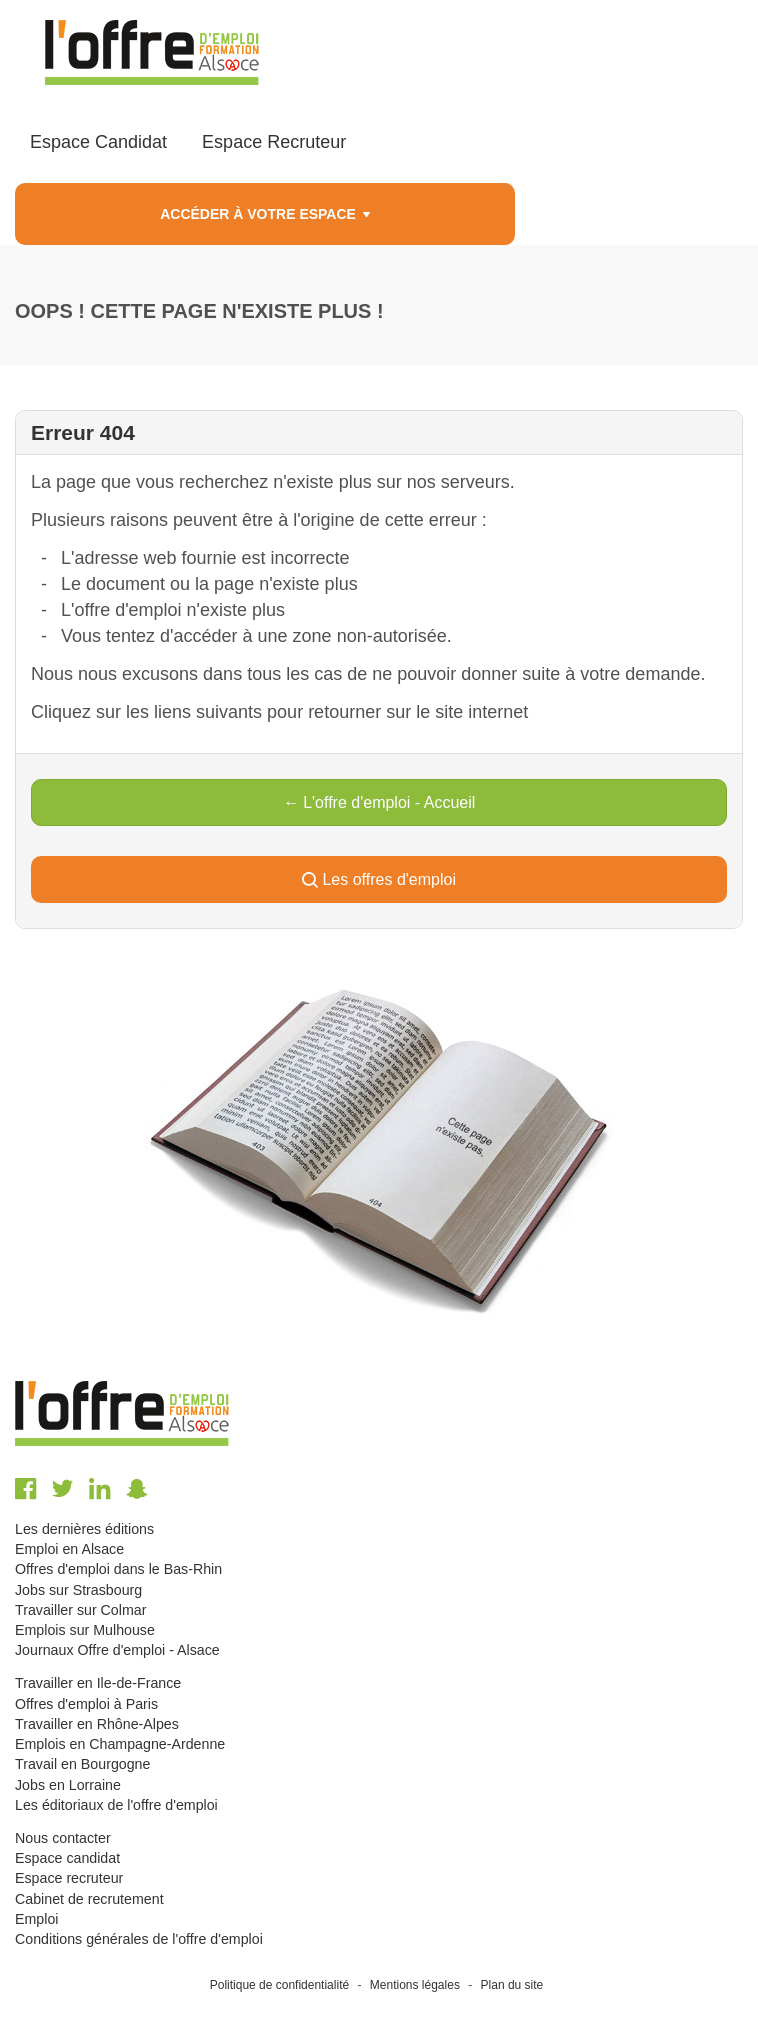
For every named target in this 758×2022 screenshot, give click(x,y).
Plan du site (512, 1985)
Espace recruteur (69, 1878)
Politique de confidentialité (279, 1985)
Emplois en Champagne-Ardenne (120, 1744)
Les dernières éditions (84, 1529)
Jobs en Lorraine (68, 1785)
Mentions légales (415, 1985)
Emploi (36, 1919)
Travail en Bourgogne (82, 1764)
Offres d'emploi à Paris (86, 1704)
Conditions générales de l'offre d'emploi (139, 1939)
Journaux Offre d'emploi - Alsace (117, 1650)
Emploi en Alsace (69, 1549)
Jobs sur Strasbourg (78, 1590)
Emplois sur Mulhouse (85, 1630)
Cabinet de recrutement (89, 1899)
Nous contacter (63, 1838)
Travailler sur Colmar (80, 1610)
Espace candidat (67, 1858)
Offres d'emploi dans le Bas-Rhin (118, 1569)
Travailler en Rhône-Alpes (97, 1724)
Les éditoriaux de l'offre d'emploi (116, 1805)
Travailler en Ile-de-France (98, 1683)
